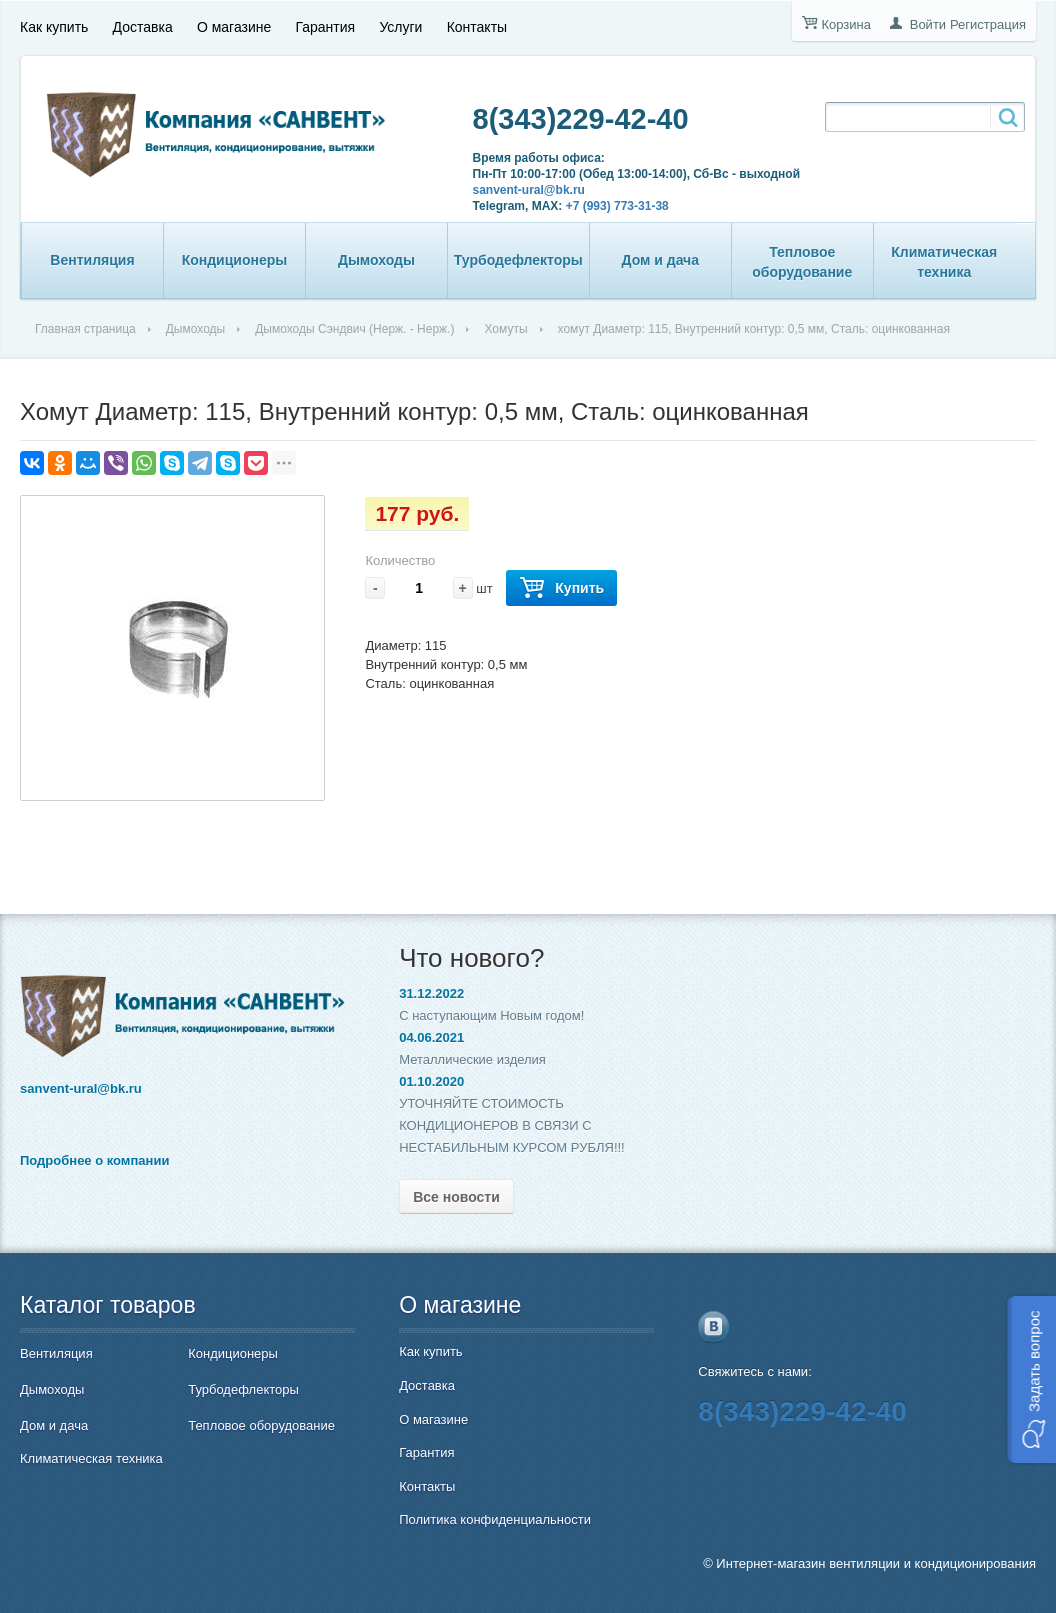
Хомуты (505, 329)
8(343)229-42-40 (581, 119)
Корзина (846, 24)
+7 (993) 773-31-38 (617, 206)
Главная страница (85, 329)
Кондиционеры (235, 260)
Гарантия (325, 27)
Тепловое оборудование (802, 262)
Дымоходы (376, 260)
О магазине (234, 27)
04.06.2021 (431, 1037)
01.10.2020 (431, 1081)
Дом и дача (661, 260)
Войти (928, 24)
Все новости (456, 1197)
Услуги (400, 27)
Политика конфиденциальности (495, 1519)
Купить (561, 588)
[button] (1031, 1379)
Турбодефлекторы (518, 260)
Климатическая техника (944, 262)
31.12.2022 (431, 993)
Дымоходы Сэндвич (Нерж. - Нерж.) (354, 329)
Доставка (143, 27)
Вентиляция (92, 260)
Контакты (477, 27)
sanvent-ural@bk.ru (529, 190)
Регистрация (988, 24)
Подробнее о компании (94, 1160)
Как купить (54, 27)
